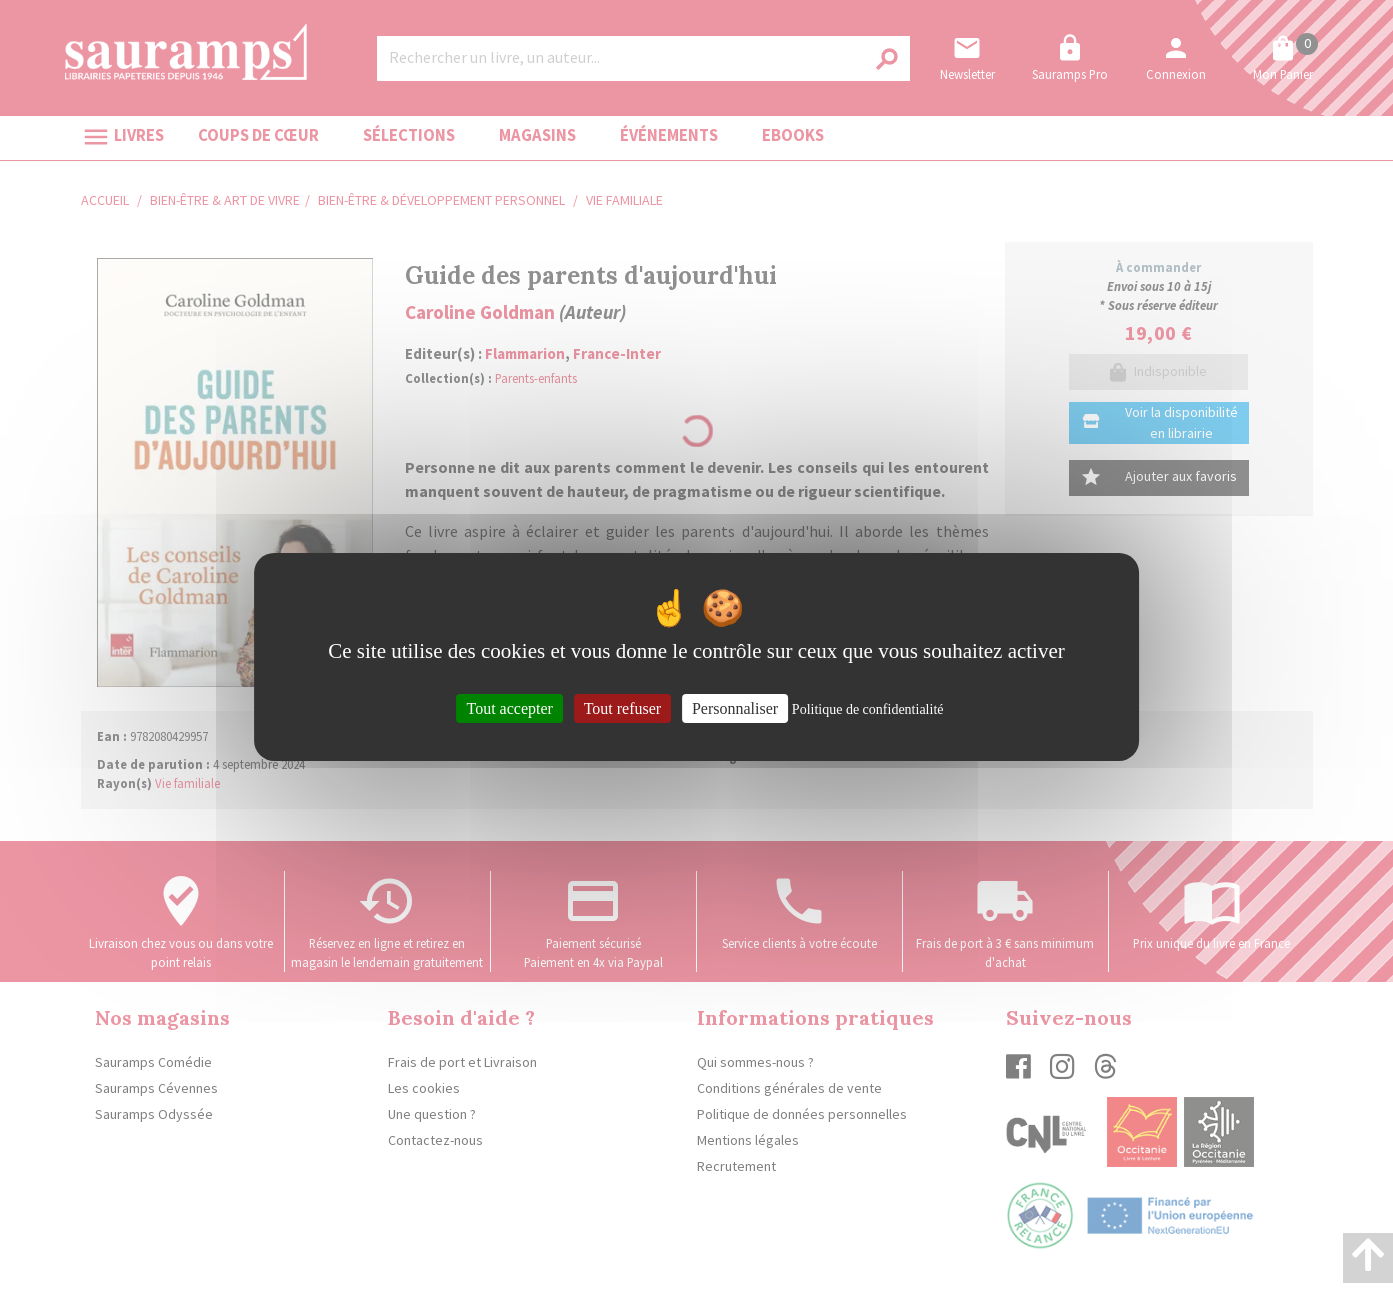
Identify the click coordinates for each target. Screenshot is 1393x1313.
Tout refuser (623, 707)
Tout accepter (509, 707)
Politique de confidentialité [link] (868, 708)
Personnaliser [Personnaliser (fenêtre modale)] (735, 707)
